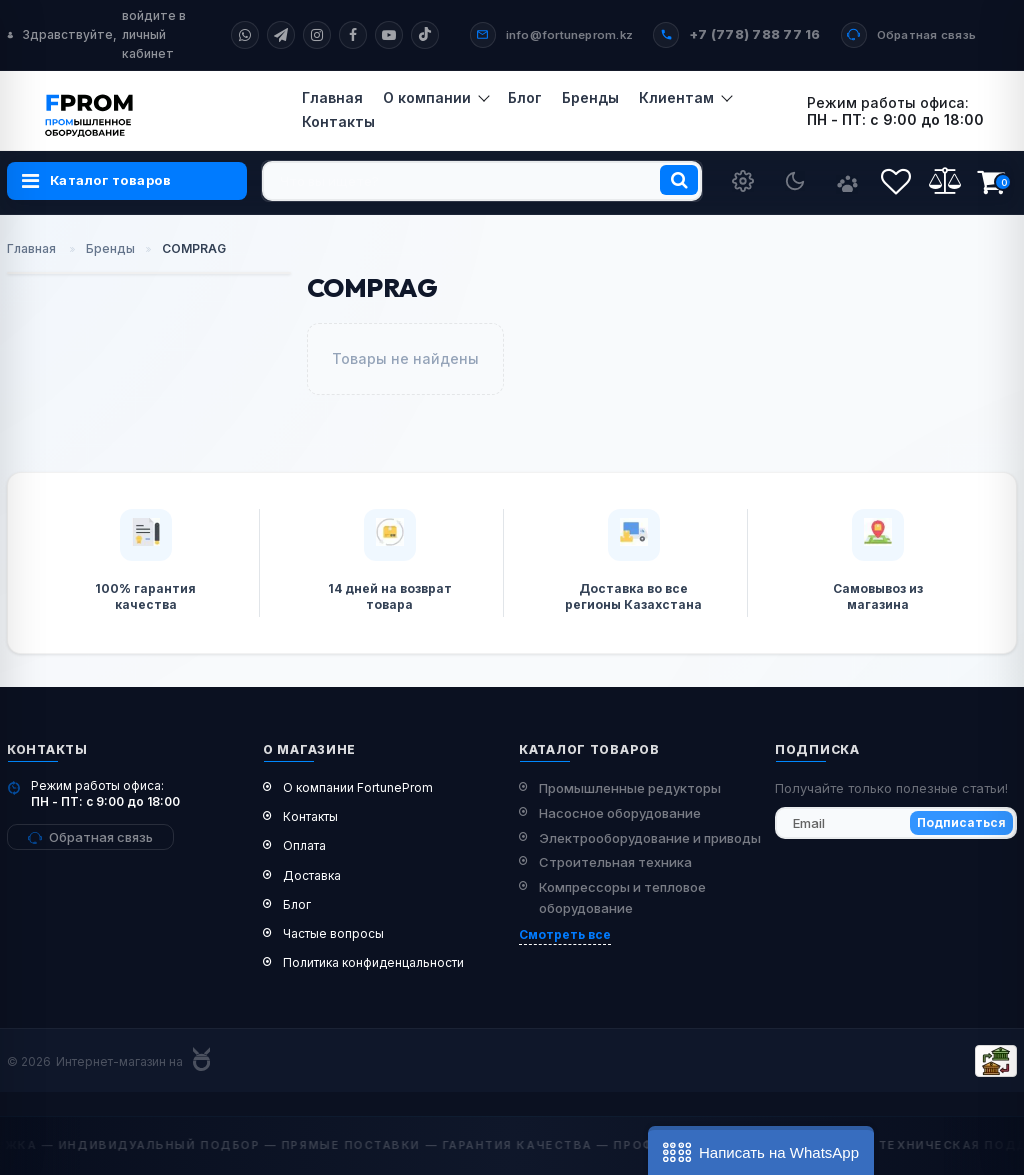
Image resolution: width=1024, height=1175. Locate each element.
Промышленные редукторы (630, 788)
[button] (761, 1150)
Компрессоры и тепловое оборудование (622, 897)
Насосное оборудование (620, 813)
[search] (482, 181)
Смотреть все (565, 934)
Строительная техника (615, 862)
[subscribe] (896, 823)
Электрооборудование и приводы (650, 838)
